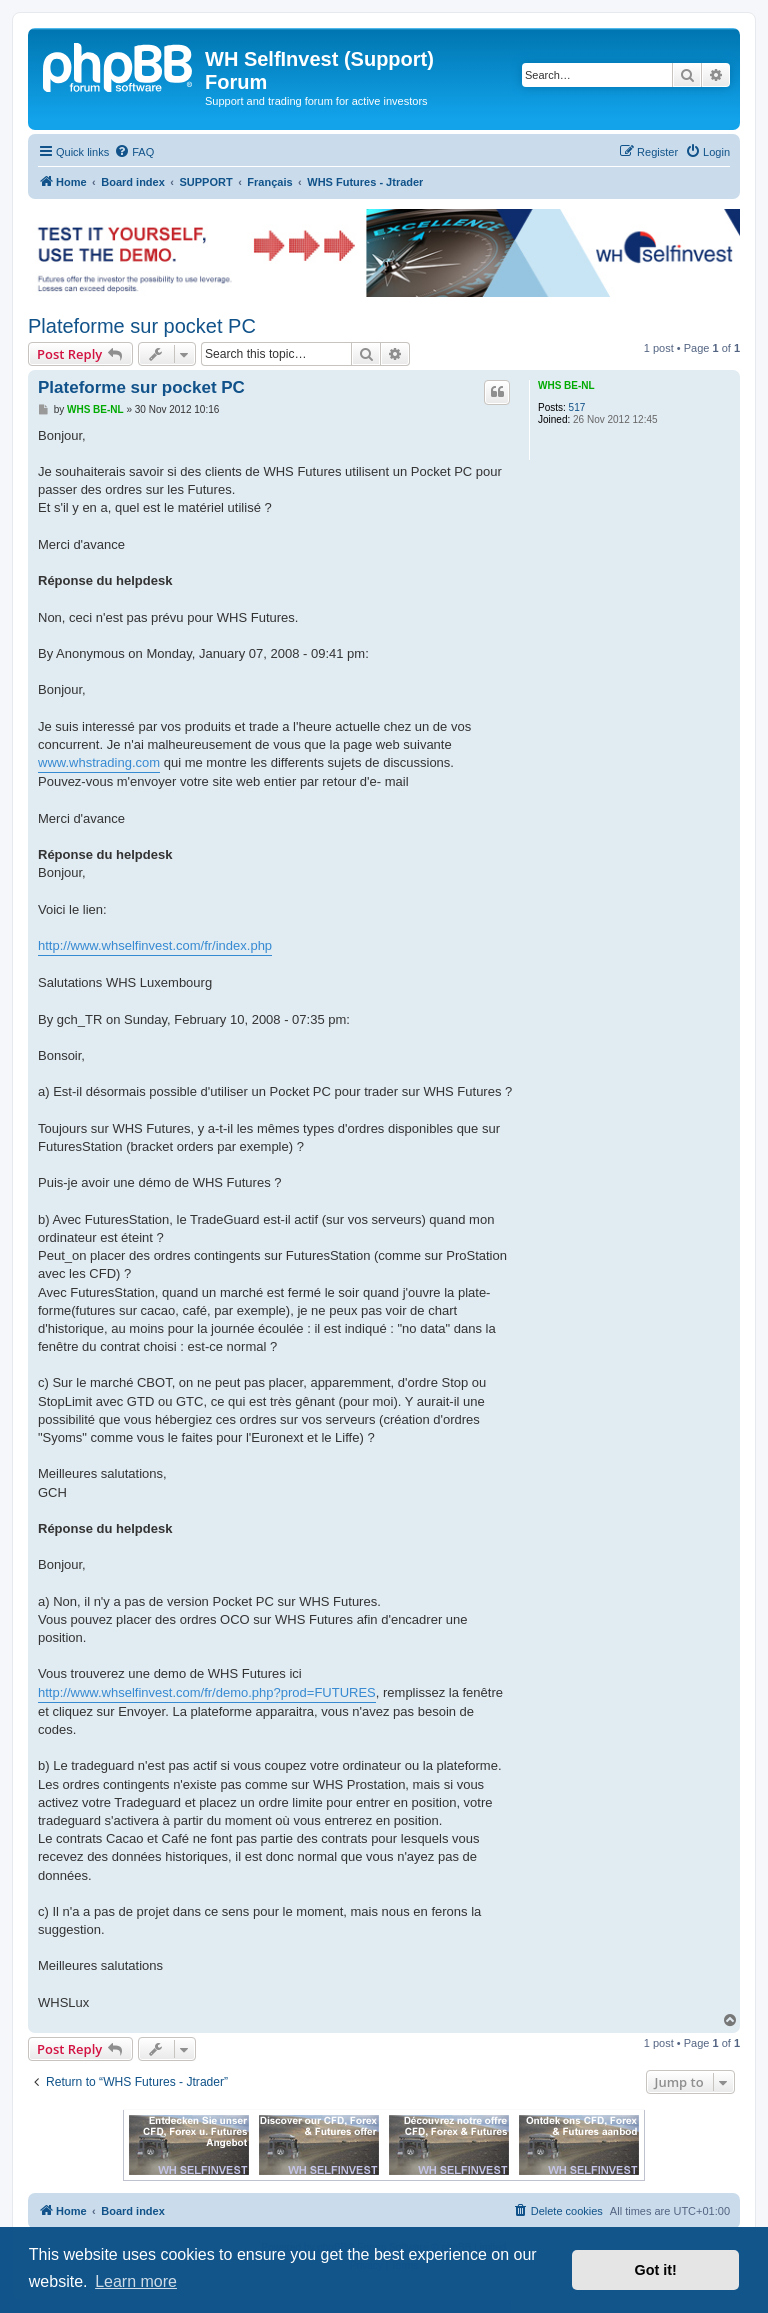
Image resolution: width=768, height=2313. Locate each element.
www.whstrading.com (99, 762)
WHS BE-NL (566, 385)
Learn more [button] (136, 2281)
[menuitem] (134, 152)
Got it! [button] (656, 2270)
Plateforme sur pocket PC (142, 326)
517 (577, 407)
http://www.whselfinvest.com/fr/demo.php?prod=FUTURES (207, 1692)
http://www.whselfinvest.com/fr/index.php (155, 945)
